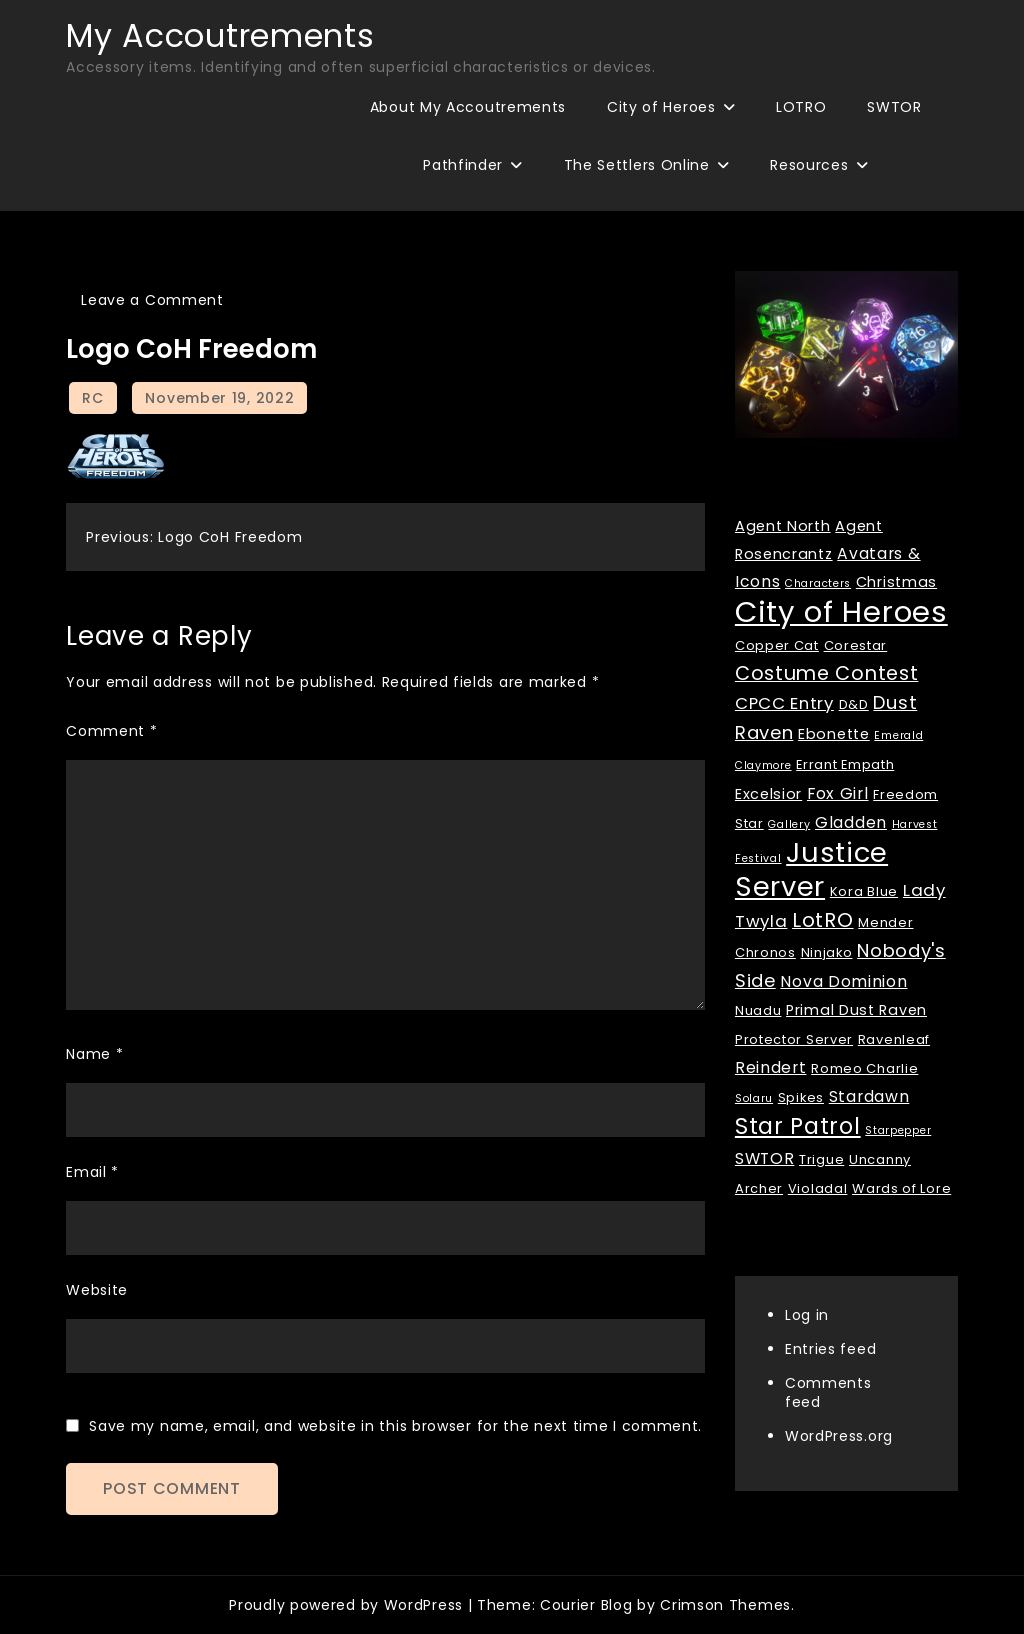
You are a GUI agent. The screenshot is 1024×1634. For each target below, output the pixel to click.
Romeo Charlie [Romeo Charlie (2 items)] (864, 1068)
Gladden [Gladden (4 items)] (851, 822)
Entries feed (830, 1349)
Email (92, 1172)
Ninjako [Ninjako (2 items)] (827, 952)
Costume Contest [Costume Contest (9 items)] (827, 673)
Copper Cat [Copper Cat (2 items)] (777, 645)
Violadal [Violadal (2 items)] (818, 1188)
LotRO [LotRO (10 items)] (823, 920)
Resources (809, 165)
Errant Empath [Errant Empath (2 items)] (845, 764)
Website (97, 1290)
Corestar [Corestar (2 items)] (856, 645)
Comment (111, 731)
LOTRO (801, 107)
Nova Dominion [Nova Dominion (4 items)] (843, 981)
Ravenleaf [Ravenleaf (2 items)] (894, 1039)
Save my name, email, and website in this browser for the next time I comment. (395, 1426)
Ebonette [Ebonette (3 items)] (834, 734)
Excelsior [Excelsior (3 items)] (768, 794)
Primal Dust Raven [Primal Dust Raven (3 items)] (856, 1010)
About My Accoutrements (468, 107)
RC (92, 398)
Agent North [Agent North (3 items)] (783, 526)
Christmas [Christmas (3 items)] (896, 582)
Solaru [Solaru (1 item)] (754, 1098)
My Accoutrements (220, 35)
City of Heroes (661, 107)
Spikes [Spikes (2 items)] (801, 1097)
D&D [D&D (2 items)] (854, 704)
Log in (807, 1315)
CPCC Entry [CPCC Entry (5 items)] (784, 703)
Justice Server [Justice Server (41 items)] (811, 869)
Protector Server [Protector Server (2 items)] (794, 1039)
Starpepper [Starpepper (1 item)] (898, 1130)
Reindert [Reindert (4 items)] (771, 1067)
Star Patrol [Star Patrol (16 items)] (798, 1126)
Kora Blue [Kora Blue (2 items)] (864, 891)
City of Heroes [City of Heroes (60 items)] (841, 611)
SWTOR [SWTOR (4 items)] (765, 1158)
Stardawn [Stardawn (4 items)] (869, 1096)
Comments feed (828, 1392)
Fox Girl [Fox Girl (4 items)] (838, 793)
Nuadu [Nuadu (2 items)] (758, 1010)
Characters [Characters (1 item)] (818, 583)
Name (94, 1054)
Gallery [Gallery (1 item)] (789, 824)
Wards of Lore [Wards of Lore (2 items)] (901, 1188)
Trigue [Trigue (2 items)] (821, 1159)
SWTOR (894, 107)
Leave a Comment (152, 300)
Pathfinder (463, 165)
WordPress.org (839, 1436)
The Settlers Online (637, 165)
